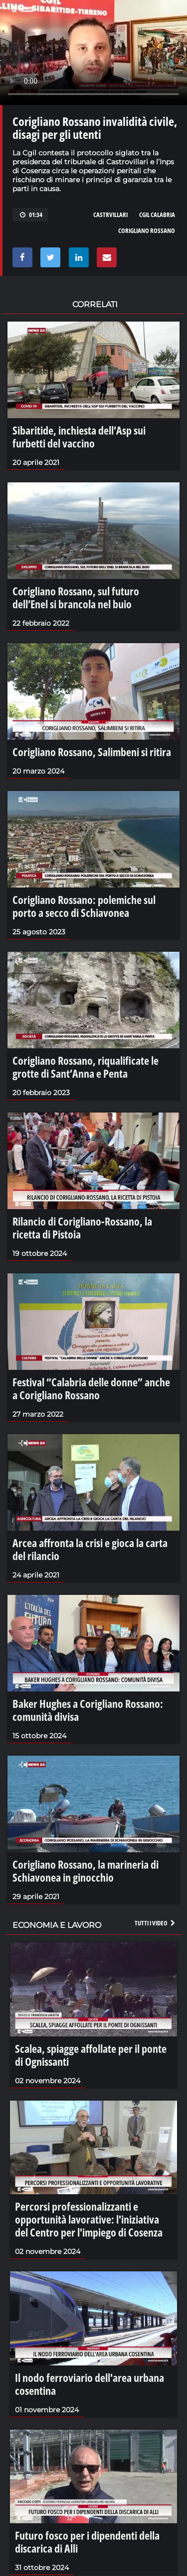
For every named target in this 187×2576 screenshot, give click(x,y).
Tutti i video (156, 1922)
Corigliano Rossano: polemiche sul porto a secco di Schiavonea (84, 906)
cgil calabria (157, 214)
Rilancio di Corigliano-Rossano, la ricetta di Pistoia (82, 1227)
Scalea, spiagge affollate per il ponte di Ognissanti (91, 2055)
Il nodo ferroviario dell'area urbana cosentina (89, 2384)
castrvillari (110, 214)
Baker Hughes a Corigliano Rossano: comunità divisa (87, 1710)
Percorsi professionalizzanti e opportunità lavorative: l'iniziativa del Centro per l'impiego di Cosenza (89, 2219)
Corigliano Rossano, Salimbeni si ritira (91, 751)
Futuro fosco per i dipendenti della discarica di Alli (87, 2542)
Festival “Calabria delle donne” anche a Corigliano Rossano (91, 1388)
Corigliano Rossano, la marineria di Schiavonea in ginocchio (85, 1871)
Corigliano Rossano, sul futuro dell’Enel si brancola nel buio (75, 597)
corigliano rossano (146, 230)
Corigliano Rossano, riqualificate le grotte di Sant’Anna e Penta (85, 1067)
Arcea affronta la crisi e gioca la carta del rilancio (90, 1549)
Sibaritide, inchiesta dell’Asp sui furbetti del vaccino (79, 436)
